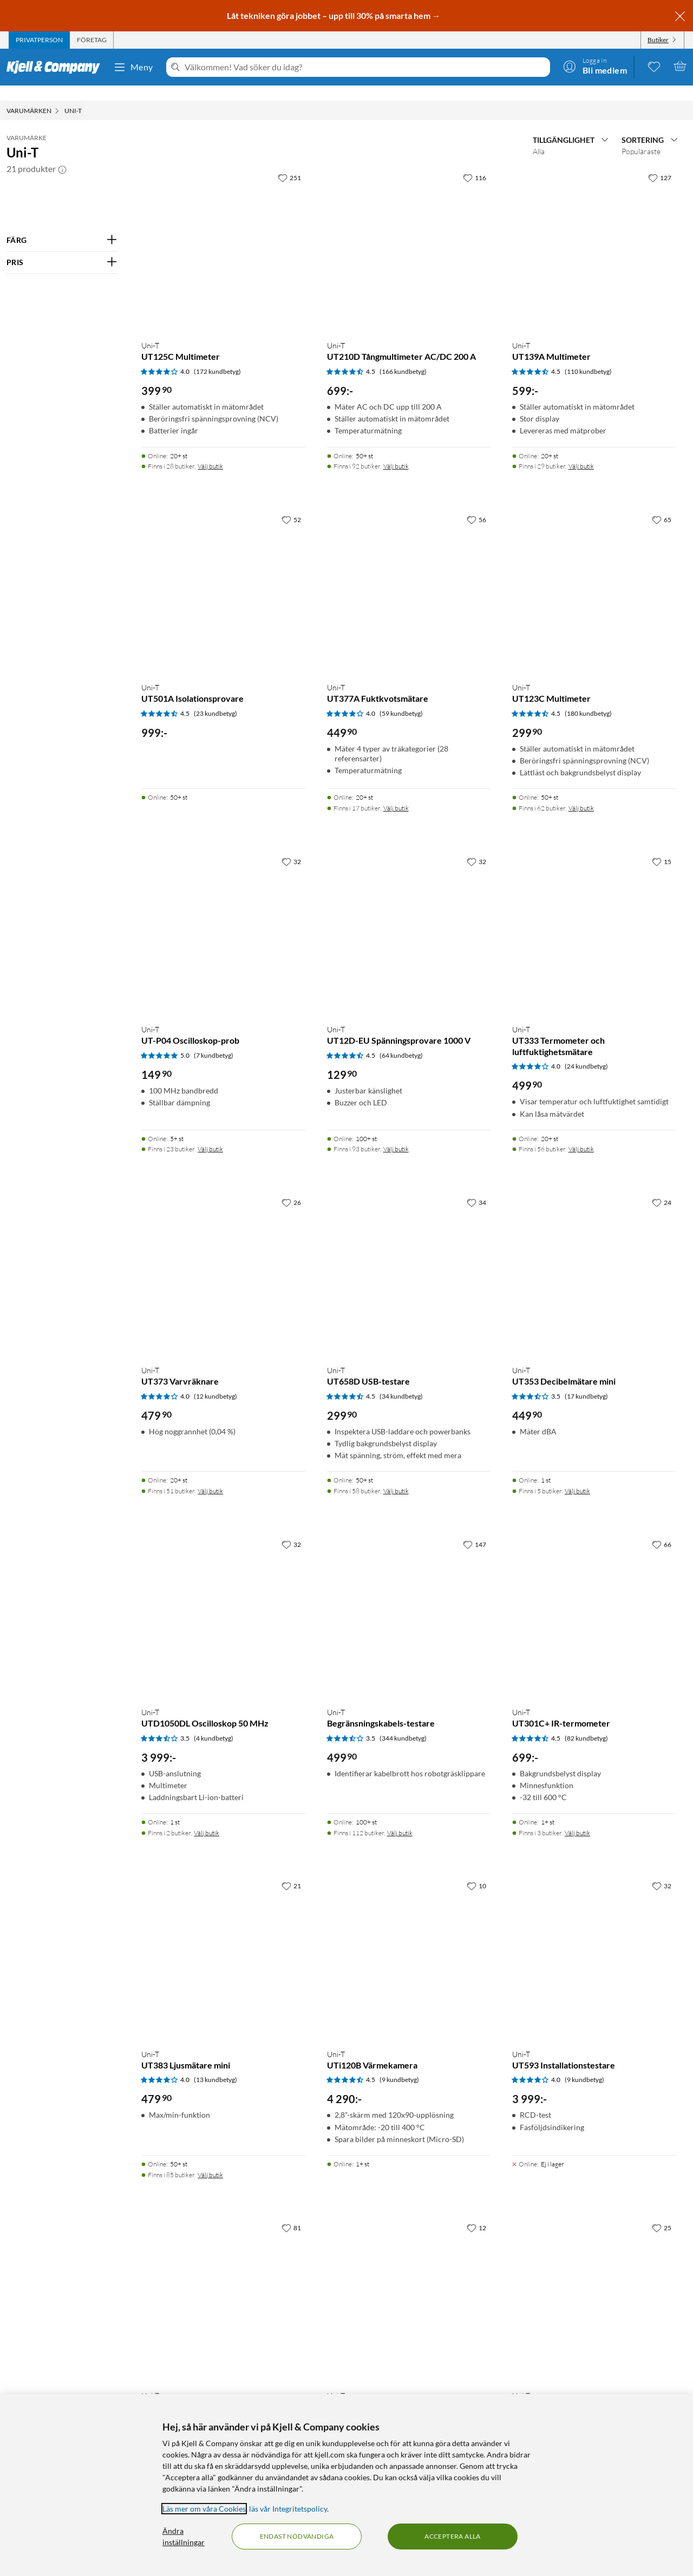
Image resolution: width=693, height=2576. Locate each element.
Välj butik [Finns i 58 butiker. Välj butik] (396, 1476)
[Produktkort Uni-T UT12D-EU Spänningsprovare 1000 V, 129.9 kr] (409, 918)
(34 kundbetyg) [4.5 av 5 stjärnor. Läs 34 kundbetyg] (401, 1381)
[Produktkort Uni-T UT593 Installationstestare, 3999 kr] (594, 1942)
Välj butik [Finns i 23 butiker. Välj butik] (210, 1134)
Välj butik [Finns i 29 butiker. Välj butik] (581, 451)
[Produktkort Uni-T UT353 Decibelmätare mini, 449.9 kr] (594, 1259)
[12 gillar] (476, 2212)
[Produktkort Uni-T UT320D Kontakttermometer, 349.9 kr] (594, 2284)
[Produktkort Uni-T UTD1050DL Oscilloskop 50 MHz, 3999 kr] (223, 1601)
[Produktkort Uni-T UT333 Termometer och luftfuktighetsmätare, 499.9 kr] (594, 918)
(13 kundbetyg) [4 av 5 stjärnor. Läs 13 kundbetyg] (215, 2064)
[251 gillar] (289, 162)
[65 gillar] (661, 504)
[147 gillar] (474, 1529)
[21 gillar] (291, 1870)
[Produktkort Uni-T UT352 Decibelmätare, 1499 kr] (409, 2284)
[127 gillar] (659, 162)
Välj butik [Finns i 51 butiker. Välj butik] (210, 1476)
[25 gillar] (661, 2212)
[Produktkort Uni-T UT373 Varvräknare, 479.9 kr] (223, 1259)
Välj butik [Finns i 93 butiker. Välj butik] (396, 1134)
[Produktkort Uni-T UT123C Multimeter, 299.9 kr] (594, 576)
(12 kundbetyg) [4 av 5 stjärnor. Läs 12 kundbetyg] (215, 1381)
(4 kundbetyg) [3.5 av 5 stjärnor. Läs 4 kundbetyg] (213, 1723)
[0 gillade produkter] (654, 66)
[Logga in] (595, 66)
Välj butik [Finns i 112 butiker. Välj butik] (400, 1818)
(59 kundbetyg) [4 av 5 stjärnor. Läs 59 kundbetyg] (401, 698)
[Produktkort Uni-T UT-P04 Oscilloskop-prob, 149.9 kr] (223, 918)
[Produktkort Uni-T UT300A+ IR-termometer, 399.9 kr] (223, 2284)
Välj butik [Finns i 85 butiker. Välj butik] (210, 2160)
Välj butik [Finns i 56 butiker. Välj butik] (581, 1134)
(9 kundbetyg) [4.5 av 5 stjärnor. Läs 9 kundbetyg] (399, 2064)
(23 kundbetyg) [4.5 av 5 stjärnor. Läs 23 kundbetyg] (215, 698)
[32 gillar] (291, 846)
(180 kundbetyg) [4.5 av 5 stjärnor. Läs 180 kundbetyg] (588, 698)
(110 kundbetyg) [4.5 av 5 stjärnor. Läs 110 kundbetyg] (588, 356)
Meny (133, 67)
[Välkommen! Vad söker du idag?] (365, 67)
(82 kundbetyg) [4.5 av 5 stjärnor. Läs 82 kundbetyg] (586, 1723)
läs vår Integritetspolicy (288, 2508)
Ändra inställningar (183, 2536)
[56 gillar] (476, 504)
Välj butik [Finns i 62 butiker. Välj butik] (581, 793)
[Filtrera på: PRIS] (61, 247)
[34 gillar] (476, 1187)
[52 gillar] (291, 504)
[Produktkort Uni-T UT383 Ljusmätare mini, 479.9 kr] (223, 1942)
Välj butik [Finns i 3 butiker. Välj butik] (577, 1818)
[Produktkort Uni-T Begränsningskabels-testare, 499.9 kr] (409, 1601)
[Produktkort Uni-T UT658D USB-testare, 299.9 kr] (409, 1259)
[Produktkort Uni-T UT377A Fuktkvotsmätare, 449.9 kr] (409, 576)
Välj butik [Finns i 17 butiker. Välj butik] (396, 793)
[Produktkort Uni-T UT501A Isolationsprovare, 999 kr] (223, 576)
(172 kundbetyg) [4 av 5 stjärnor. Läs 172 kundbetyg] (217, 356)
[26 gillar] (291, 1187)
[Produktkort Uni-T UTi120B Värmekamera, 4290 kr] (409, 1942)
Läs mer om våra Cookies (204, 2508)
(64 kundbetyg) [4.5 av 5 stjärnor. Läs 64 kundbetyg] (401, 1040)
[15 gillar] (661, 846)
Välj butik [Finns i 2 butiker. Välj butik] (206, 1818)
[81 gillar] (291, 2212)
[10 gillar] (476, 1870)
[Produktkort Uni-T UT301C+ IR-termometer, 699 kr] (594, 1601)
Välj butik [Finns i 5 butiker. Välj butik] (577, 1476)
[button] (62, 153)
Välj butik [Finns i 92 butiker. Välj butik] (396, 451)
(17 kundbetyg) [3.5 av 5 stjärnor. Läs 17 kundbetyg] (586, 1381)
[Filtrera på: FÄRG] (61, 225)
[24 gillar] (661, 1187)
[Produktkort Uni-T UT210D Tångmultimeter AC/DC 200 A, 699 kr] (409, 234)
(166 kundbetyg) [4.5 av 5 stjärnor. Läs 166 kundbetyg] (403, 356)
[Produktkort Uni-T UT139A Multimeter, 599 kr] (594, 234)
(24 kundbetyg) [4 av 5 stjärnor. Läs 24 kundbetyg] (586, 1051)
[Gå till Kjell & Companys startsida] (56, 67)
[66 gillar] (661, 1529)
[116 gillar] (474, 162)
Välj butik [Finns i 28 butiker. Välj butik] (210, 451)
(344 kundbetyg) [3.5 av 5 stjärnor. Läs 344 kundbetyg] (403, 1723)
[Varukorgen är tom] (680, 66)
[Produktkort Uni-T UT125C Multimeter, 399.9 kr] (223, 234)
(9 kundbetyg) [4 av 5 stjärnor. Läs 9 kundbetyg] (584, 2064)
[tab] (39, 40)
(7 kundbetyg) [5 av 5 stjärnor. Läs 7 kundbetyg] (213, 1040)
